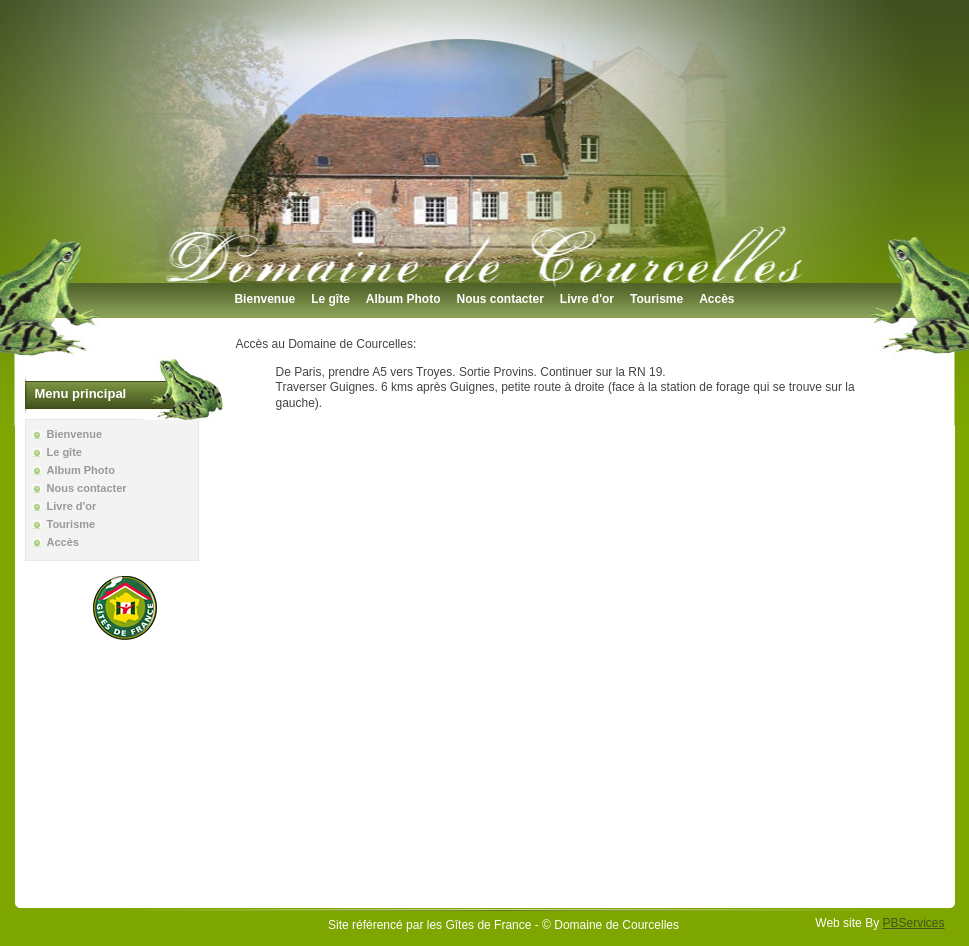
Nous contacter (499, 299)
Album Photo (403, 299)
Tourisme (656, 299)
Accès (716, 299)
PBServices (913, 923)
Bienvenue (264, 299)
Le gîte (330, 299)
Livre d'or (587, 299)
